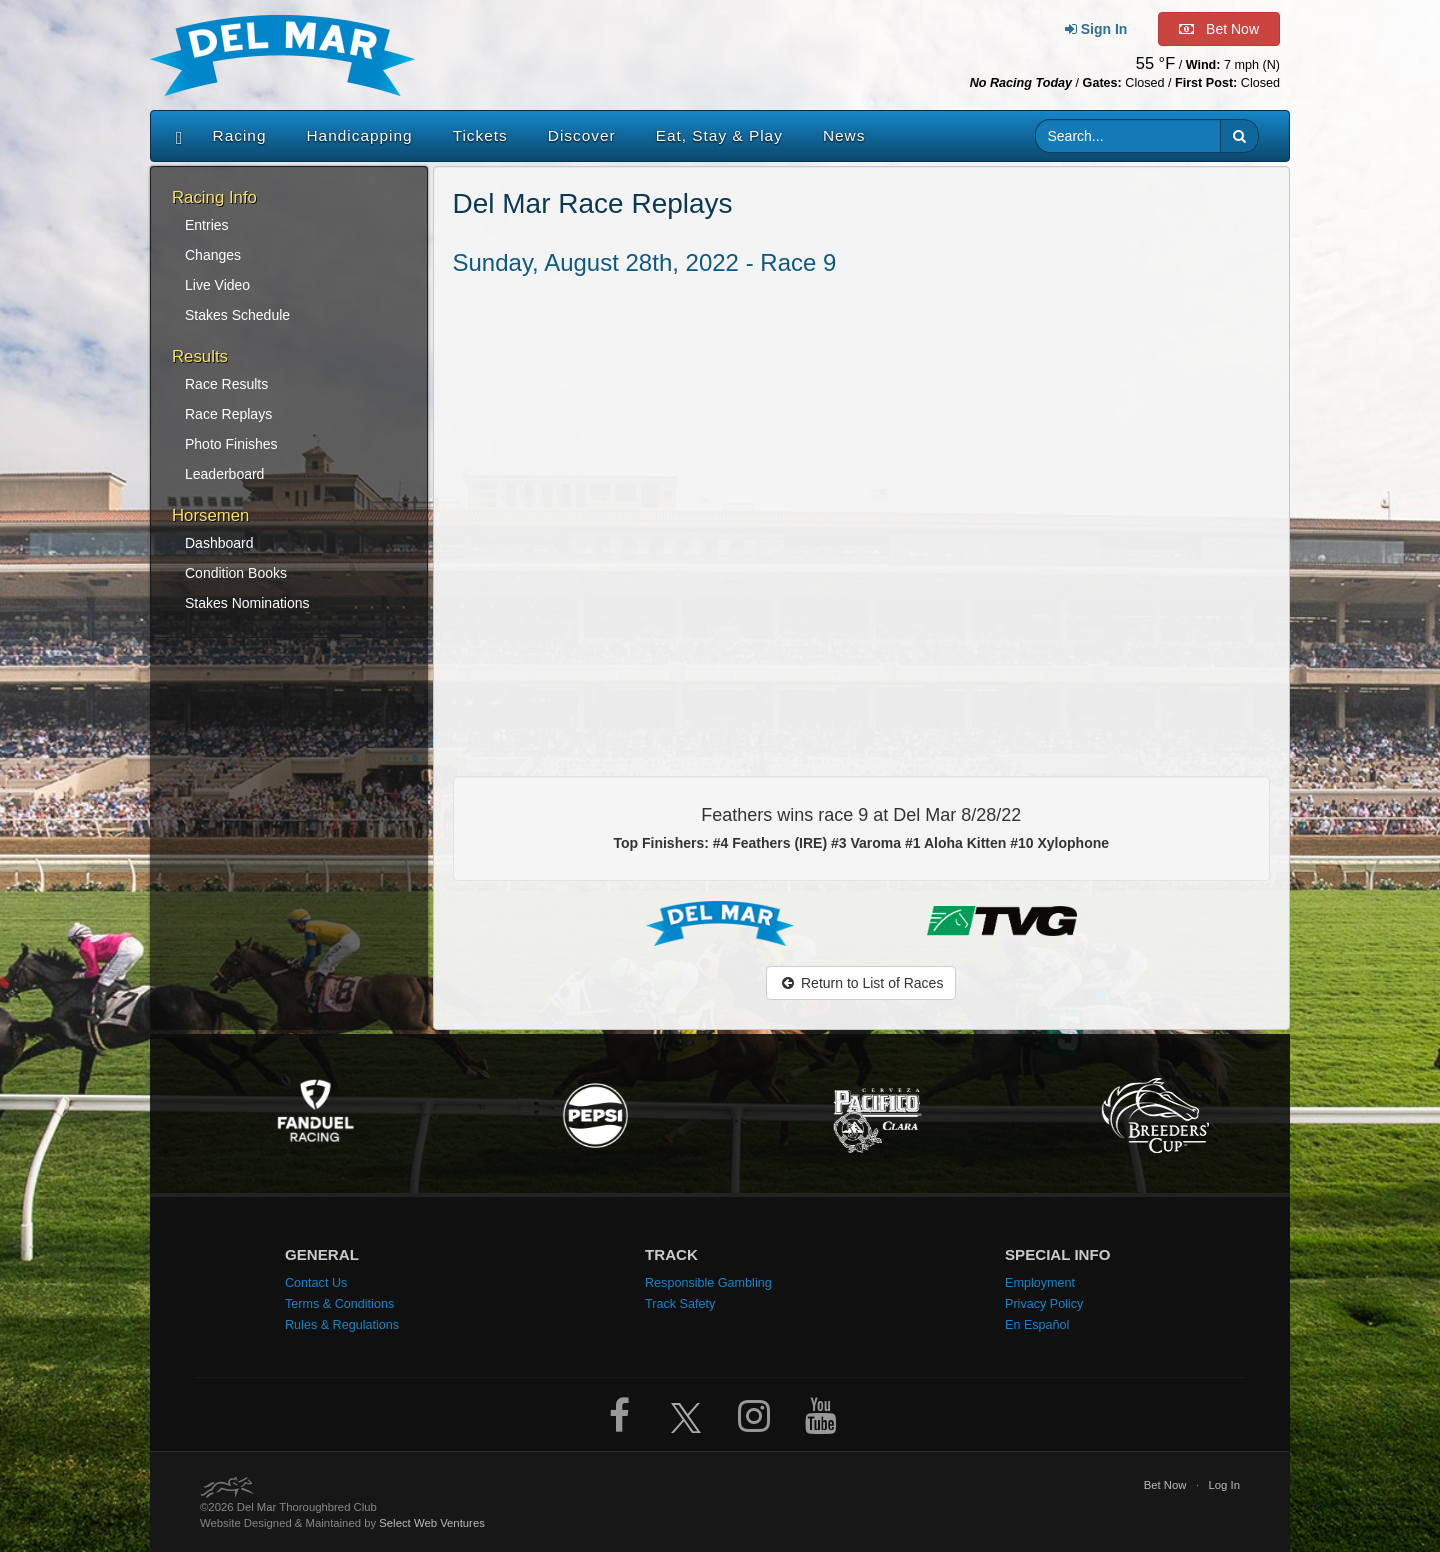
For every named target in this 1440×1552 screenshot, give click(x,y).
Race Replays (228, 414)
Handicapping (360, 135)
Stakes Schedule (237, 315)
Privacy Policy (1044, 1304)
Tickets (480, 135)
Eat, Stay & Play (719, 135)
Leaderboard (224, 474)
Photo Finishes (231, 444)
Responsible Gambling (708, 1283)
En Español (1037, 1325)
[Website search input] (1128, 136)
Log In (1224, 1485)
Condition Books (236, 573)
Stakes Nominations (247, 603)
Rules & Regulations (342, 1325)
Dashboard (219, 543)
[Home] (174, 136)
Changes (213, 255)
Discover (582, 135)
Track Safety (680, 1304)
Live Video (217, 285)
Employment (1040, 1283)
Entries (207, 225)
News (844, 135)
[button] (1239, 136)
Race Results (226, 384)
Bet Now (1165, 1485)
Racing (240, 135)
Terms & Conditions (339, 1304)
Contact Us (316, 1283)
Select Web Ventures (432, 1523)
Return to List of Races (861, 983)
